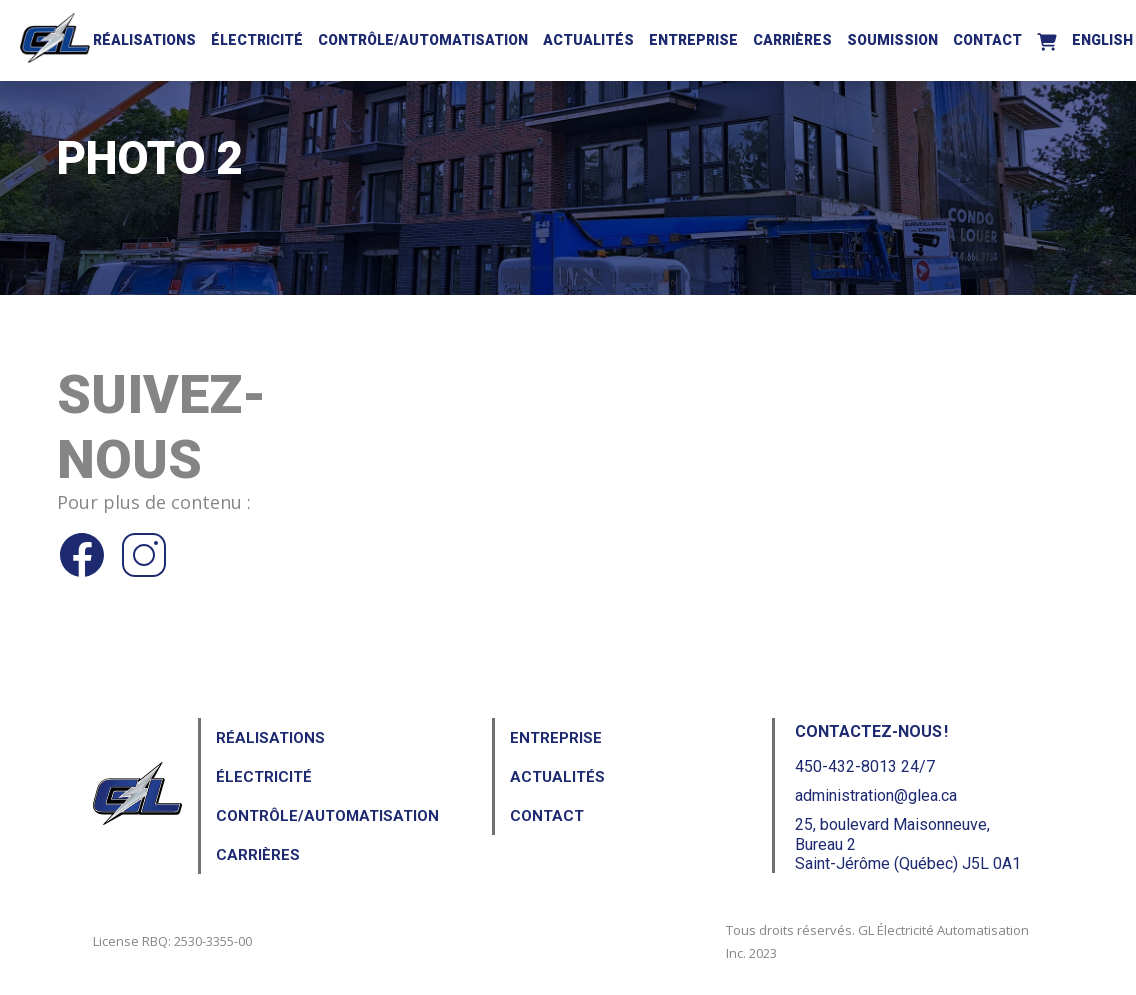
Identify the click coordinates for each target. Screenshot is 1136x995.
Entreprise (693, 40)
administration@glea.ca (876, 795)
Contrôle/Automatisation (423, 40)
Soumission (892, 40)
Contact (987, 40)
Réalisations (144, 40)
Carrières (792, 40)
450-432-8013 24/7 (865, 766)
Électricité (257, 40)
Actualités (588, 40)
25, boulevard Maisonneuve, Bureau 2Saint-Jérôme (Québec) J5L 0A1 (908, 843)
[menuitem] (1102, 37)
